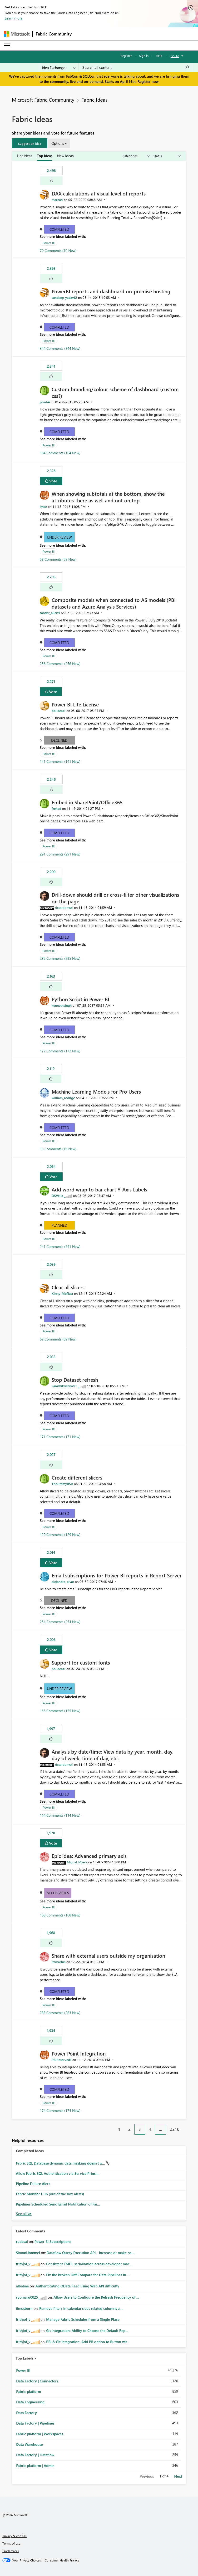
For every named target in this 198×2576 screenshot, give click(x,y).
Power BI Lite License (75, 704)
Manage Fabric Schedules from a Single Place (82, 2319)
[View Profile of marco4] (57, 200)
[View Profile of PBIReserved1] (61, 2060)
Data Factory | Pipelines (35, 2423)
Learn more (14, 18)
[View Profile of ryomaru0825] (27, 2297)
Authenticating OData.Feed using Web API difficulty (77, 2286)
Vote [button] (52, 480)
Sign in (143, 56)
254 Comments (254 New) (60, 1621)
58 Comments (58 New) (58, 559)
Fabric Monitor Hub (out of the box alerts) (50, 2193)
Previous (147, 2476)
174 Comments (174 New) (60, 2110)
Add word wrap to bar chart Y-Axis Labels (99, 1189)
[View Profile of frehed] (56, 808)
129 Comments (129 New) (60, 1534)
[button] (29, 143)
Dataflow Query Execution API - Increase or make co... (90, 2252)
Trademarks (10, 2551)
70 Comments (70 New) (58, 250)
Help (159, 56)
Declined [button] (59, 740)
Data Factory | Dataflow (35, 2454)
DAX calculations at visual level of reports (99, 193)
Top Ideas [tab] (44, 155)
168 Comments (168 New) (60, 1915)
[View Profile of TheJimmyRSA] (62, 1484)
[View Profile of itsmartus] (58, 1962)
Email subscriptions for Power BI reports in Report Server (117, 1575)
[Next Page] (184, 2125)
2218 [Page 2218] (174, 2129)
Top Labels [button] (24, 2358)
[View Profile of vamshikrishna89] (64, 1386)
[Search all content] (135, 67)
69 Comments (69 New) (58, 1339)
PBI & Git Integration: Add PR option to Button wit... (88, 2341)
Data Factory (26, 2412)
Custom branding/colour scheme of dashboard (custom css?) (115, 392)
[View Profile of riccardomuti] (64, 907)
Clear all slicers (68, 1287)
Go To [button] (175, 56)
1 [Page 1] (119, 2129)
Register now (148, 81)
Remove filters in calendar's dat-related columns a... (81, 2308)
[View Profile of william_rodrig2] (63, 1098)
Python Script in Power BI (80, 999)
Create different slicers (77, 1477)
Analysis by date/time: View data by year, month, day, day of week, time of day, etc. (112, 1755)
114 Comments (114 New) (60, 1815)
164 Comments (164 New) (60, 452)
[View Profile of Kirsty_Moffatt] (62, 1293)
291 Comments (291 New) (60, 854)
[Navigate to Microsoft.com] (17, 34)
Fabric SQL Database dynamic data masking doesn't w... (61, 2163)
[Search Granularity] (58, 67)
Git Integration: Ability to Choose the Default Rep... (87, 2330)
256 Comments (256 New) (60, 663)
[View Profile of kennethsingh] (62, 1005)
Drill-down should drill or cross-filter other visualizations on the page (115, 898)
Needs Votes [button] (58, 1893)
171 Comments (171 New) (60, 1436)
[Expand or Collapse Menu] (7, 45)
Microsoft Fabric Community (43, 99)
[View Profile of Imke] (43, 507)
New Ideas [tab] (65, 155)
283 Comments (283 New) (60, 2012)
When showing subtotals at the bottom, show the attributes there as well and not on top (108, 497)
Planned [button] (59, 1225)
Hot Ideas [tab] (24, 155)
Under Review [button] (59, 537)
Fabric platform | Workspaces (39, 2433)
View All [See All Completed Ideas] (24, 2213)
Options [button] (57, 143)
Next (178, 2476)
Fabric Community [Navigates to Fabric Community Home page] (54, 34)
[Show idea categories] (136, 156)
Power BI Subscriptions (53, 2241)
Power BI (48, 243)
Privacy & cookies (14, 2536)
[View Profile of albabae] (22, 2286)
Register (126, 56)
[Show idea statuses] (167, 156)
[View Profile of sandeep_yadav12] (64, 297)
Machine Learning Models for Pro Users (96, 1091)
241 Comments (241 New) (60, 1246)
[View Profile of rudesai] (22, 2241)
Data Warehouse (29, 2444)
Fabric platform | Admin (35, 2465)
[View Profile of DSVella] (57, 1196)
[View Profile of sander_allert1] (50, 613)
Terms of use (11, 2543)
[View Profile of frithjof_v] (23, 2263)
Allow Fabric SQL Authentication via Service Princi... (57, 2173)
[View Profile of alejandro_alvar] (63, 1582)
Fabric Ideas (94, 99)
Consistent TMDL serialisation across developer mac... (89, 2263)
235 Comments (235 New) (60, 958)
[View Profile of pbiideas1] (58, 711)
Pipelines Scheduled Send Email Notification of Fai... (58, 2204)
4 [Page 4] (150, 2129)
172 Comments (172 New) (60, 1051)
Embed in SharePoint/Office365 (87, 802)
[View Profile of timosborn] (24, 2308)
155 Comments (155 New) (60, 1710)
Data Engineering (30, 2402)
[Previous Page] (112, 2125)
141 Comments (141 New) (60, 761)
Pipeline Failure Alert (33, 2183)
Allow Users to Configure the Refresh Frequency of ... (96, 2297)
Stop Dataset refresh (75, 1379)
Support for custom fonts (81, 1662)
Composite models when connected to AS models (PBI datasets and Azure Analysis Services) (114, 603)
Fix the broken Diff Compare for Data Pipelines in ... (88, 2274)
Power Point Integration (79, 2053)
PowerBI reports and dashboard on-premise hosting (111, 291)
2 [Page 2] (129, 2129)
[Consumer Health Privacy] (62, 2560)
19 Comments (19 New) (58, 1148)
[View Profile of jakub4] (45, 402)
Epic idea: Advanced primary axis (89, 1855)
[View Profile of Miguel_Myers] (77, 1862)
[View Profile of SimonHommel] (28, 2252)
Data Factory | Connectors (37, 2381)
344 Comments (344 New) (60, 348)
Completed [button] (59, 229)
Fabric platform (28, 2391)
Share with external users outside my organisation (108, 1955)
